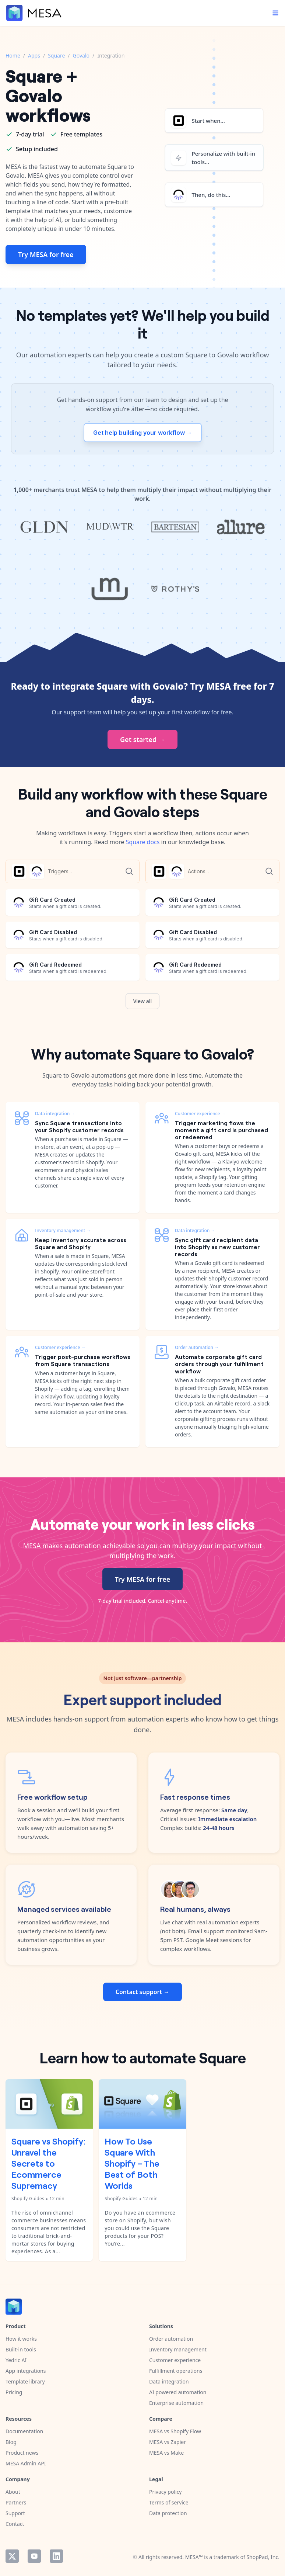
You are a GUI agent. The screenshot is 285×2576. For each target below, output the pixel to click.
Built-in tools (21, 2349)
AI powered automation (177, 2392)
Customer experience (175, 2360)
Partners (16, 2502)
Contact (15, 2523)
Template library (25, 2381)
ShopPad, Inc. (262, 2557)
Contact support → (142, 1992)
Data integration (169, 2381)
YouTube (34, 2556)
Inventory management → (63, 1230)
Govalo (81, 55)
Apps (34, 55)
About (13, 2491)
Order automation (171, 2338)
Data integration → (55, 1113)
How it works (21, 2338)
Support (15, 2513)
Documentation (24, 2431)
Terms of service (169, 2502)
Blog (11, 2441)
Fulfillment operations (175, 2370)
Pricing (14, 2392)
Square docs (143, 842)
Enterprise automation (176, 2402)
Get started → (142, 739)
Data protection (168, 2513)
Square (56, 55)
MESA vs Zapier (167, 2441)
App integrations (26, 2370)
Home (13, 55)
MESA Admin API (26, 2463)
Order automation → (197, 1347)
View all (142, 1001)
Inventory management (178, 2349)
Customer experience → (60, 1347)
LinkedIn (56, 2556)
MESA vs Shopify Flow (175, 2431)
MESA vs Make (166, 2452)
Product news (22, 2452)
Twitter (12, 2556)
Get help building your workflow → (142, 432)
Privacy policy (165, 2491)
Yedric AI (16, 2360)
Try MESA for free (46, 254)
